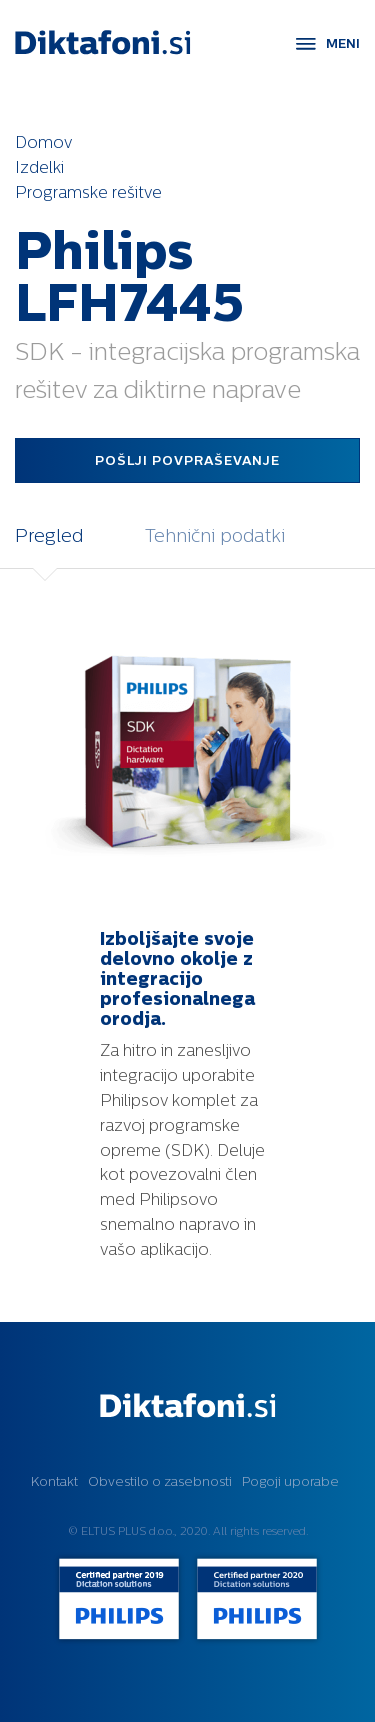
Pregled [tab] (49, 535)
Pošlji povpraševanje (187, 460)
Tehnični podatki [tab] (215, 535)
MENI (343, 43)
